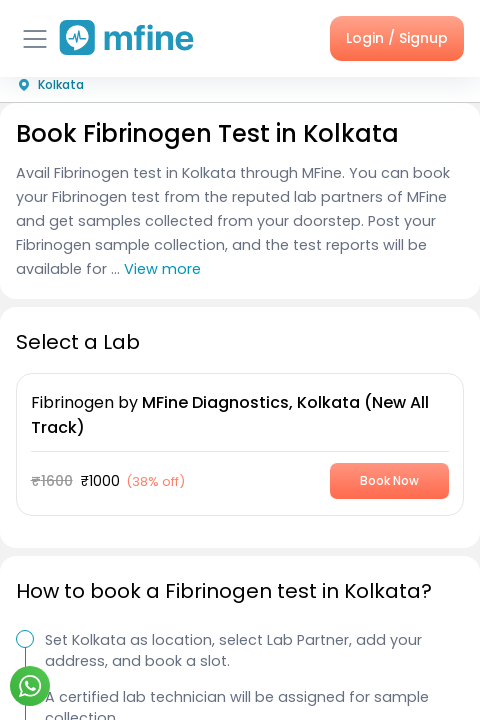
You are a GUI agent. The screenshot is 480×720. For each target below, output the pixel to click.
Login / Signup (397, 38)
